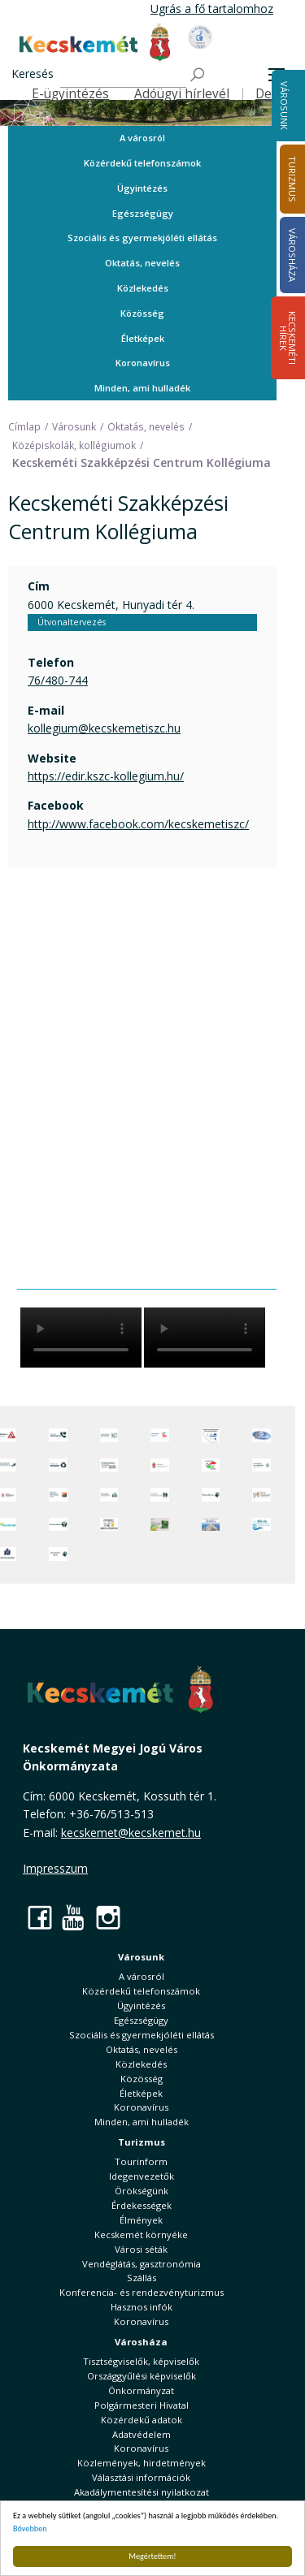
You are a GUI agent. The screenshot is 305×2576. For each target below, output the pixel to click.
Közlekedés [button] (142, 288)
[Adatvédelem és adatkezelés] (109, 1435)
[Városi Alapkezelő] (261, 1495)
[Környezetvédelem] (58, 1524)
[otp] (159, 1524)
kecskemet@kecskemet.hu (131, 1832)
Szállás (141, 2277)
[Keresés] (123, 75)
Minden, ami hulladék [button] (142, 388)
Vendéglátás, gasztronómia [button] (141, 2264)
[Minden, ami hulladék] (58, 1465)
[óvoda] (109, 1524)
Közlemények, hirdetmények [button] (141, 2463)
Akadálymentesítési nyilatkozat (141, 2492)
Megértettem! (152, 2556)
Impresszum (55, 1868)
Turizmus (141, 2142)
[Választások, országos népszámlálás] (211, 1465)
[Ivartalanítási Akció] (58, 1554)
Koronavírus (142, 363)
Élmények (141, 2220)
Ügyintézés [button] (142, 188)
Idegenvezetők (141, 2176)
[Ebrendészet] (211, 1495)
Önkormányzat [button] (141, 2390)
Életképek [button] (142, 338)
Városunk (284, 105)
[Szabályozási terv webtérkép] (261, 1465)
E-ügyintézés (70, 94)
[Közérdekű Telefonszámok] (58, 1435)
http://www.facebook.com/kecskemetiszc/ (138, 824)
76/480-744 (58, 680)
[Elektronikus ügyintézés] (159, 1435)
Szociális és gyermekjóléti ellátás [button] (142, 237)
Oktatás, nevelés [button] (142, 263)
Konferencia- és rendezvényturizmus (141, 2292)
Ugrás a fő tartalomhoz (211, 8)
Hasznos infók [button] (141, 2307)
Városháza (141, 2342)
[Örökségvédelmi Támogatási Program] (109, 1465)
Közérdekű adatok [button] (141, 2420)
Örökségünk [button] (141, 2191)
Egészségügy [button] (142, 213)
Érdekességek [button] (141, 2205)
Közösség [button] (142, 313)
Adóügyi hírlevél (181, 94)
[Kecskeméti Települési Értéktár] (109, 1495)
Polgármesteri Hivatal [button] (141, 2405)
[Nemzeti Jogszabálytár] (159, 1465)
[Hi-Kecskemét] (261, 1435)
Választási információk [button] (141, 2477)
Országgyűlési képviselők (141, 2376)
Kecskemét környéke (141, 2234)
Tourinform (141, 2161)
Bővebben (30, 2528)
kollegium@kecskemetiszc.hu (104, 728)
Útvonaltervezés (71, 622)
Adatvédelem (141, 2434)
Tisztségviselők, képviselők (141, 2361)
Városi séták (141, 2249)
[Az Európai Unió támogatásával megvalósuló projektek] (211, 1435)
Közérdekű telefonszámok (142, 163)
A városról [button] (142, 138)
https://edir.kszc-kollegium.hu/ (106, 776)
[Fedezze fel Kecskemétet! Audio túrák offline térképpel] (58, 1495)
